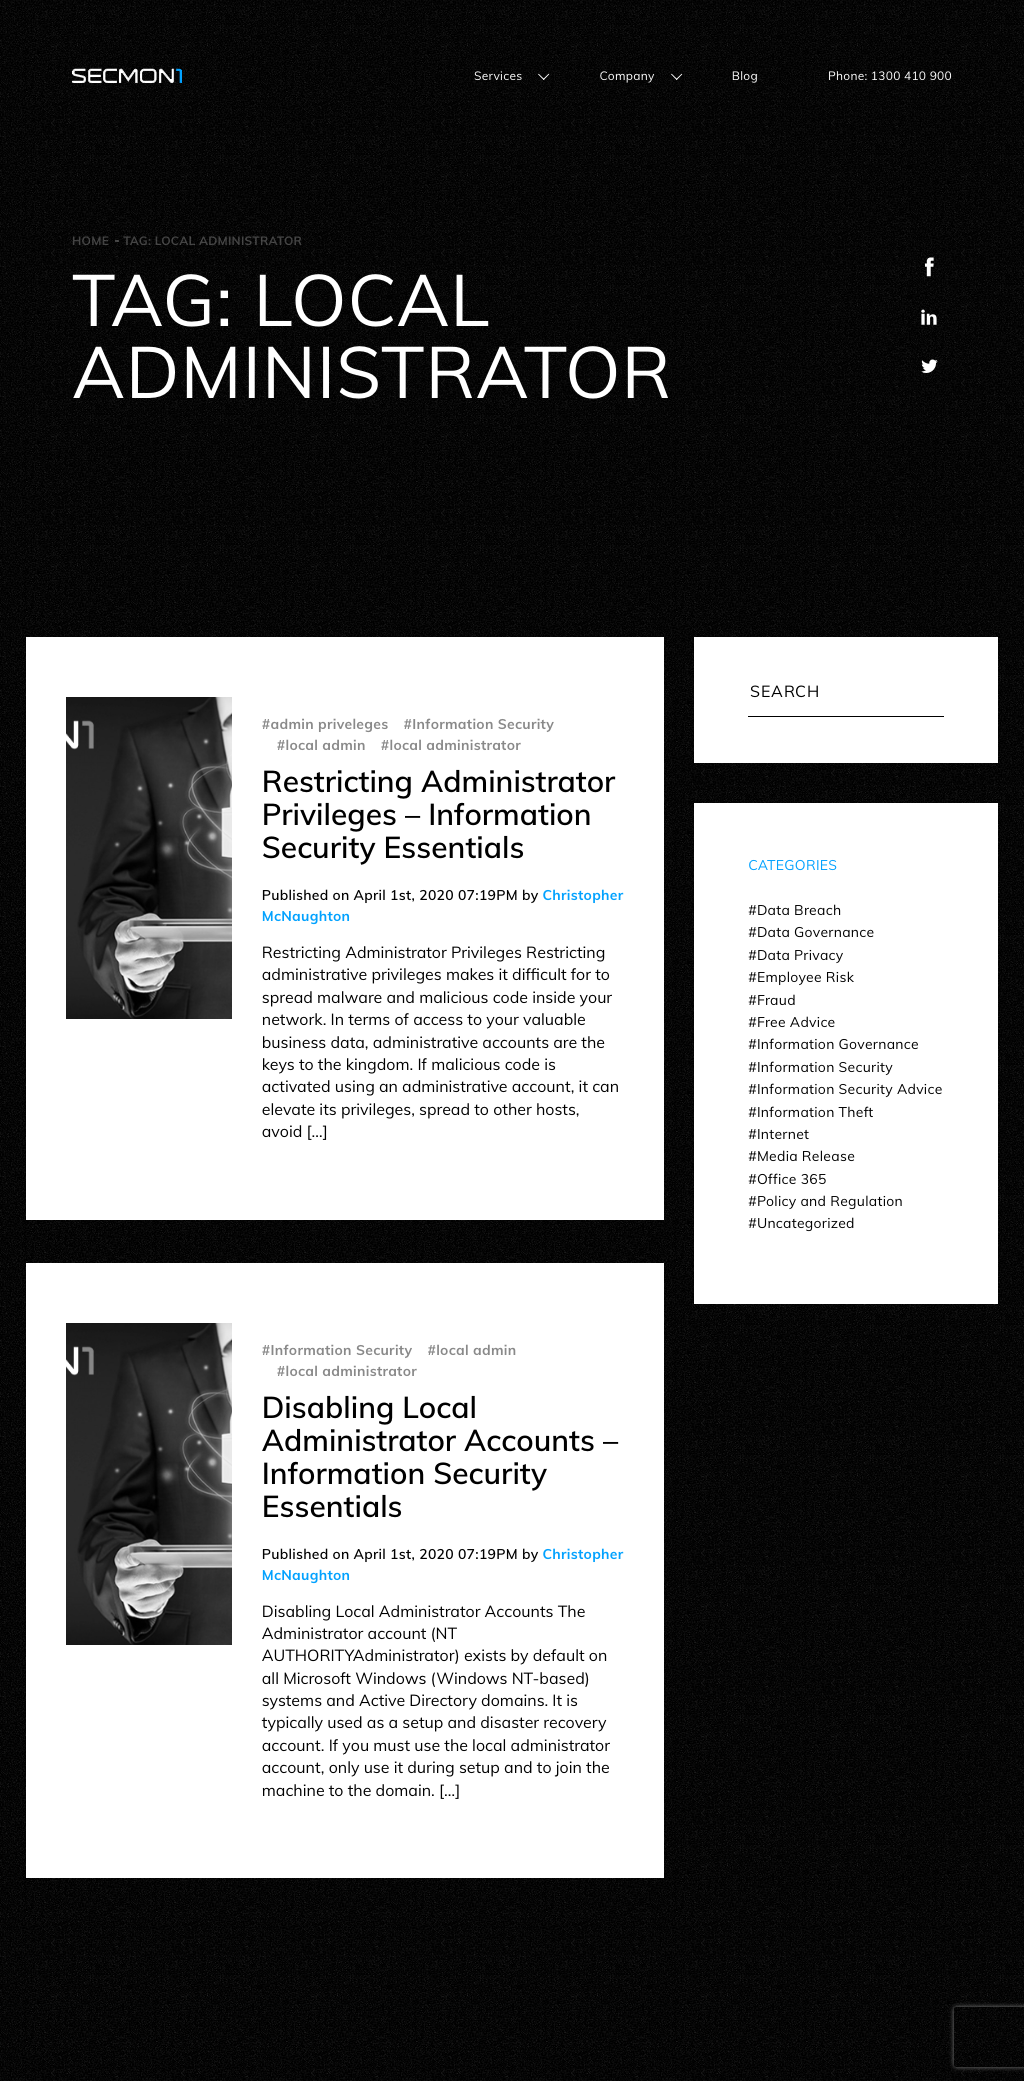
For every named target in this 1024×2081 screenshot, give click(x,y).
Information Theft (815, 1112)
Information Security (825, 1067)
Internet (783, 1134)
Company (626, 75)
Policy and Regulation (830, 1201)
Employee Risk (805, 977)
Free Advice (796, 1022)
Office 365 (792, 1179)
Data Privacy (800, 955)
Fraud (776, 1000)
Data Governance (816, 932)
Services (498, 75)
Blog (745, 75)
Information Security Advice (850, 1089)
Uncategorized (806, 1223)
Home (90, 240)
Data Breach (799, 910)
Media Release (806, 1156)
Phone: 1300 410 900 (890, 75)
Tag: (212, 240)
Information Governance (838, 1044)
